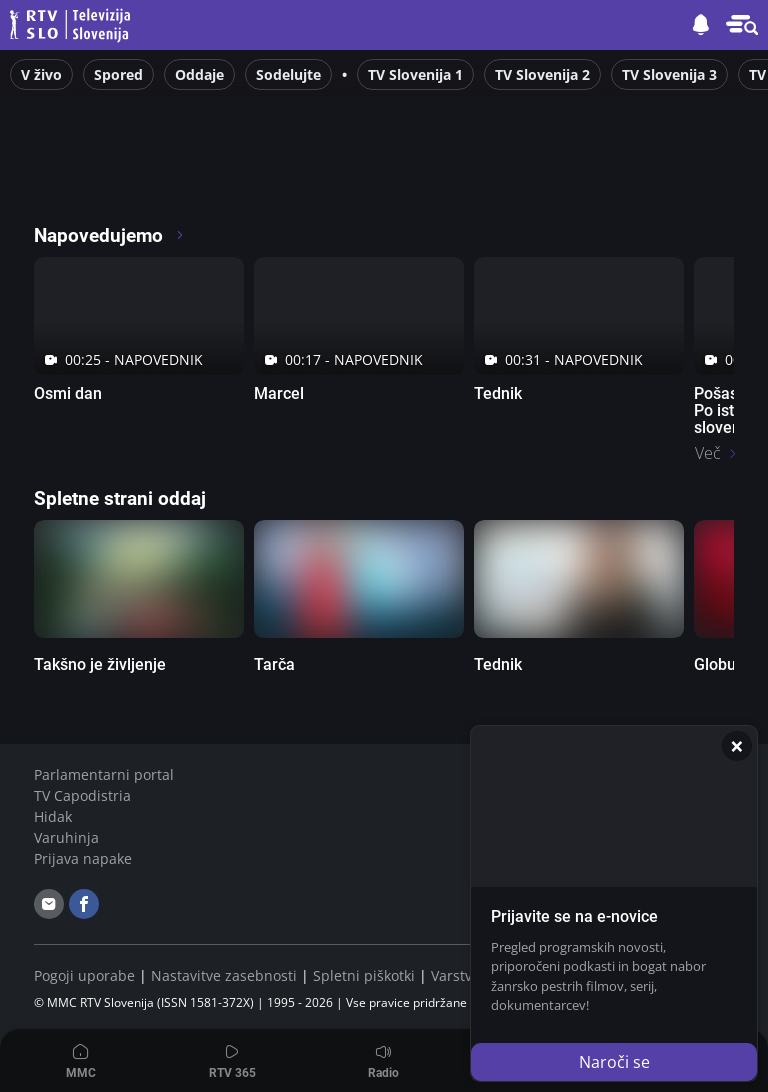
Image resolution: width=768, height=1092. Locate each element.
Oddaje (199, 74)
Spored (118, 74)
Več (708, 453)
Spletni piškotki (364, 975)
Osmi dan (68, 393)
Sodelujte (288, 74)
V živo (41, 74)
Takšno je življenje (100, 664)
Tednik (498, 393)
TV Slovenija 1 (415, 74)
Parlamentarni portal (104, 774)
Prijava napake (83, 858)
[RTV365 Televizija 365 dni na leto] (163, 180)
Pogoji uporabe (84, 975)
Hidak (53, 816)
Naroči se (614, 1062)
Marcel (279, 393)
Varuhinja (66, 837)
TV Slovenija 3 (669, 74)
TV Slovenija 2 (542, 74)
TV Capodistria (82, 795)
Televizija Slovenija (73, 25)
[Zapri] (737, 746)
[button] (742, 25)
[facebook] (84, 904)
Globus (719, 664)
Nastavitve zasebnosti (224, 975)
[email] (49, 904)
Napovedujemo (109, 235)
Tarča (274, 664)
